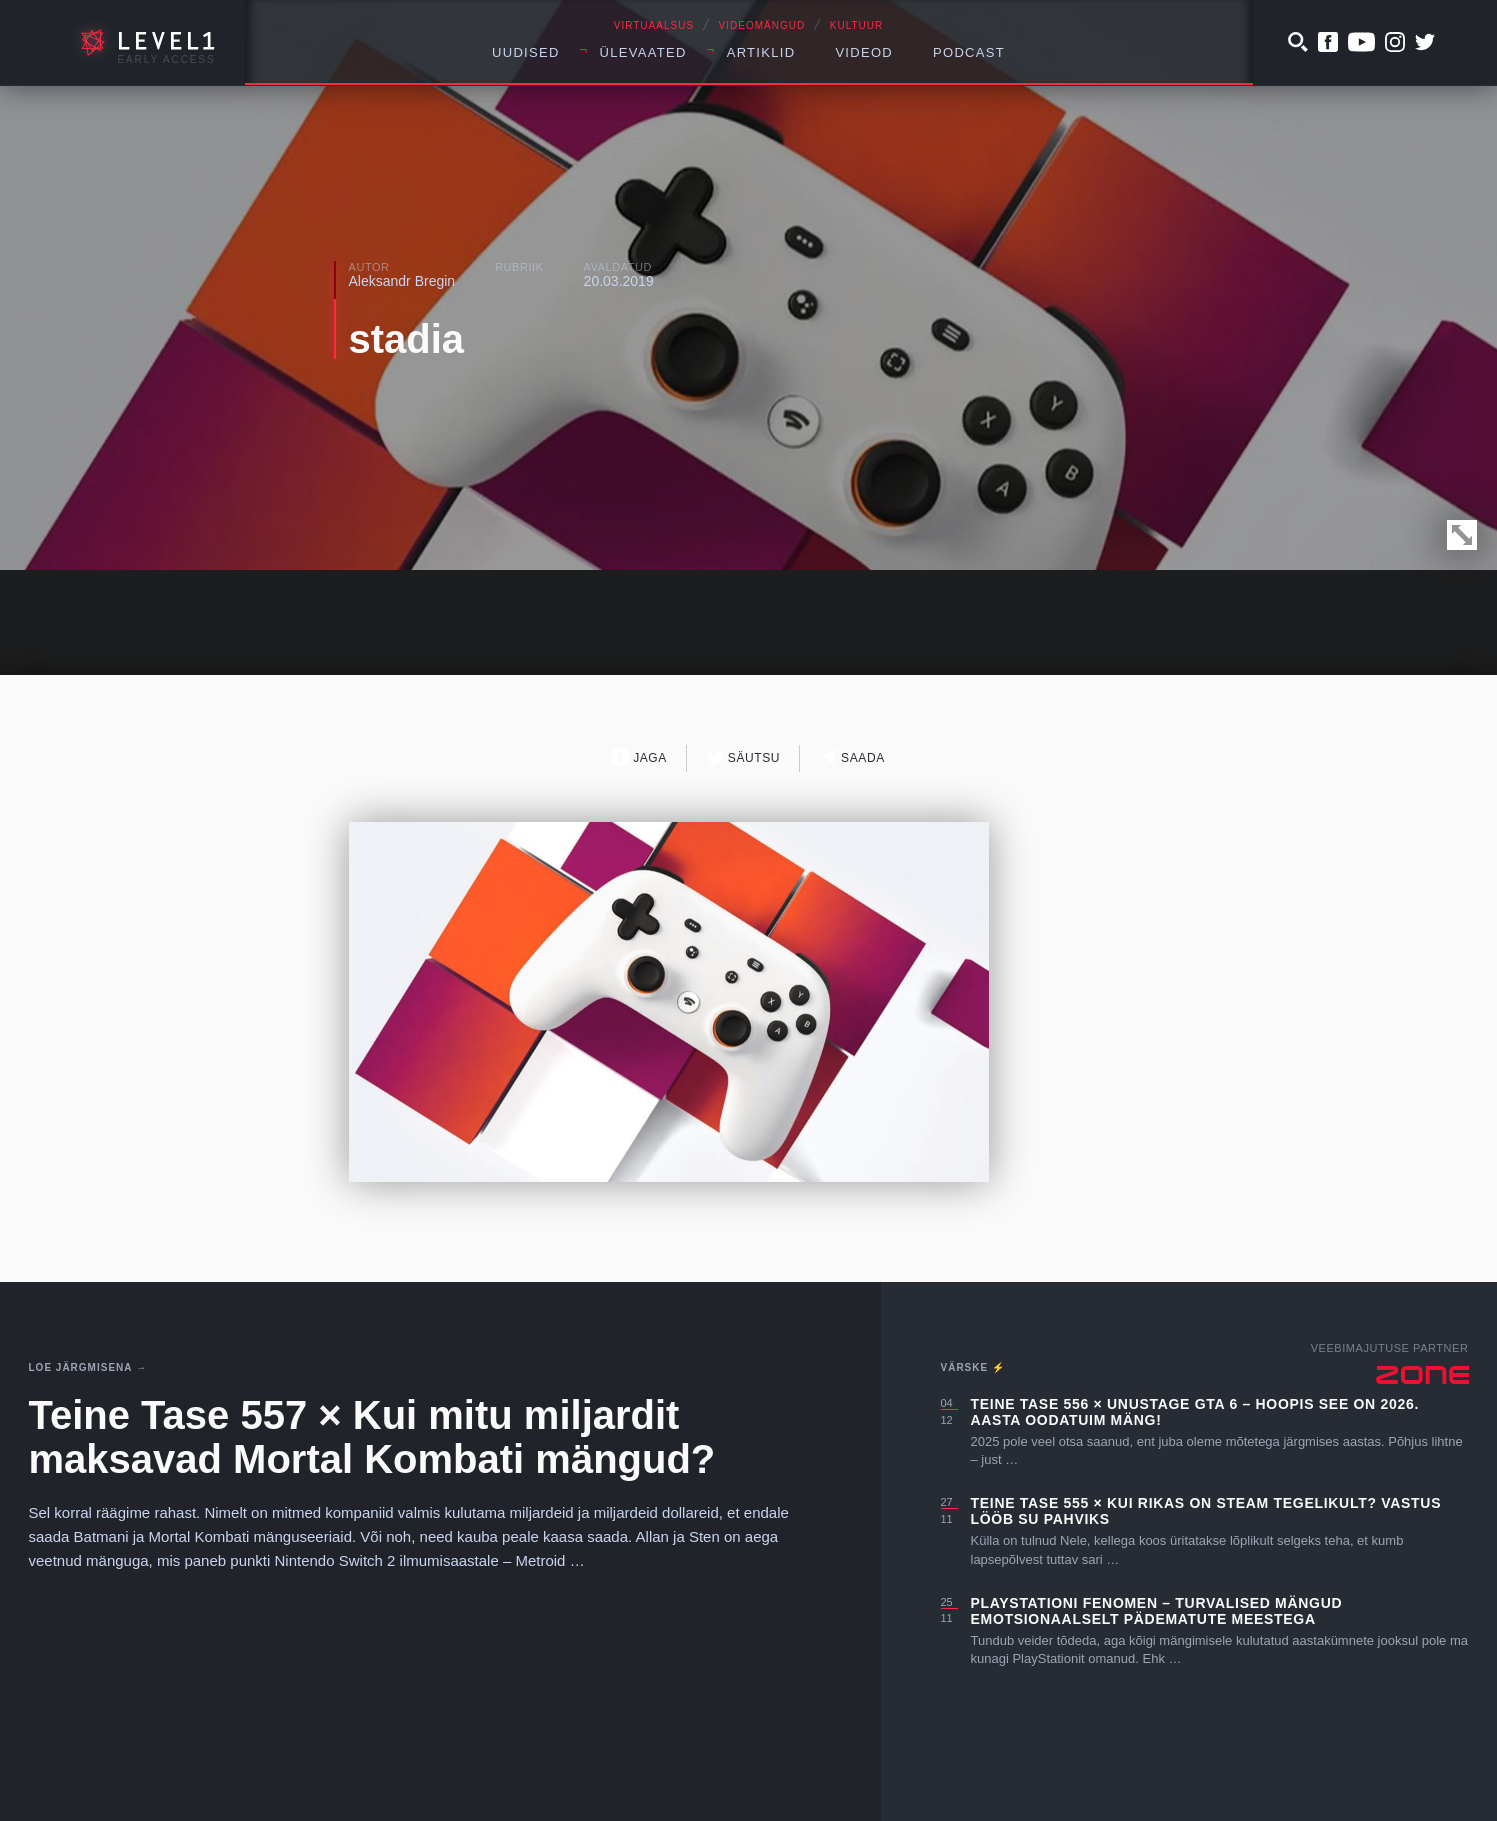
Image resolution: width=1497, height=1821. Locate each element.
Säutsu (743, 757)
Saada (852, 757)
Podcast (969, 52)
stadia (407, 339)
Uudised (526, 52)
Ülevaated (643, 52)
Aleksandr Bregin (402, 281)
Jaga (639, 757)
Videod (864, 52)
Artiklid (761, 52)
